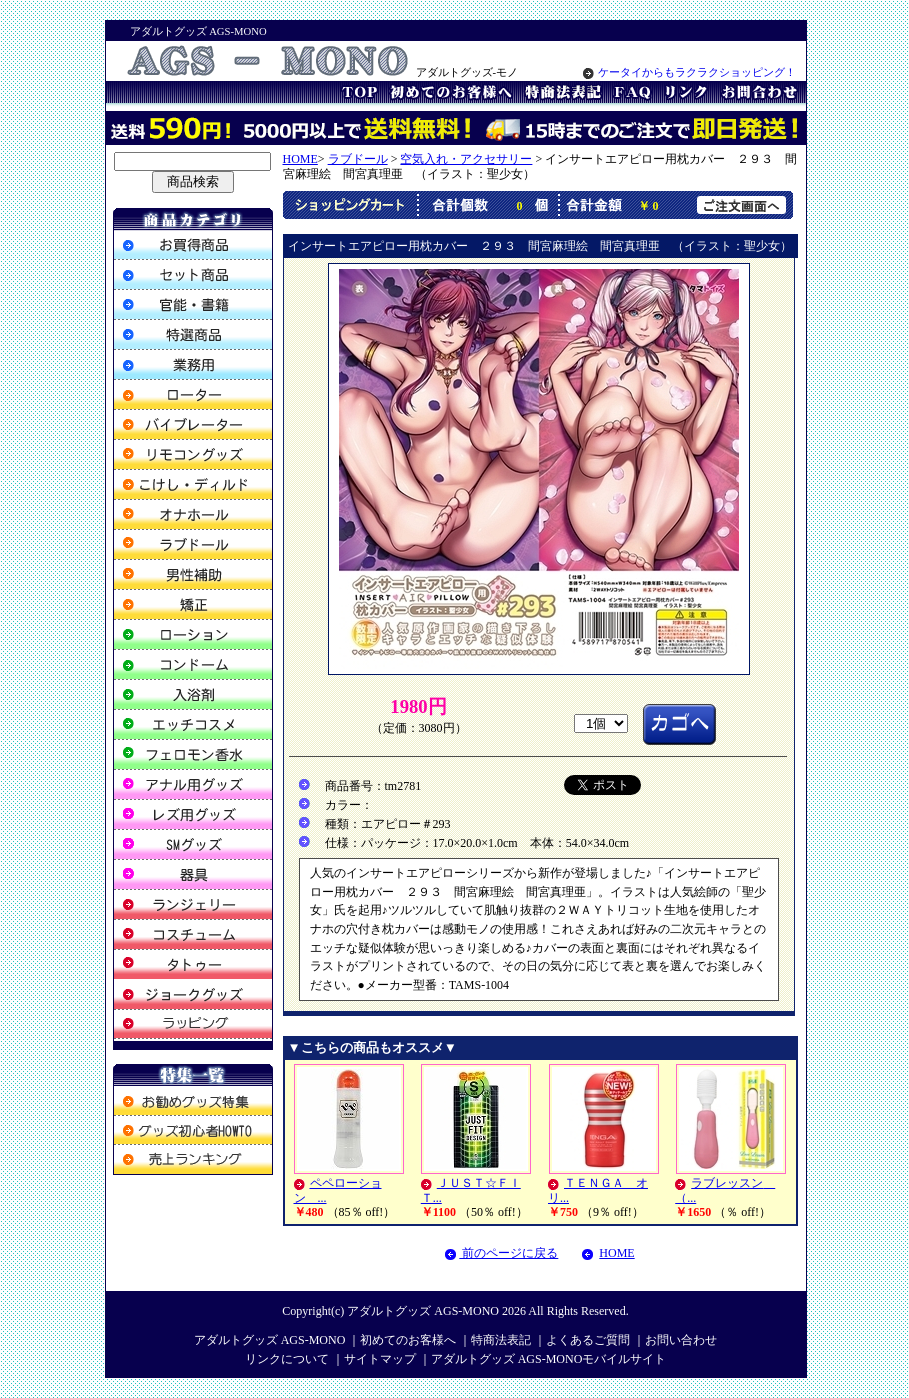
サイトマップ (380, 1359)
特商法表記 (501, 1340)
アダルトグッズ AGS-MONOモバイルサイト (549, 1359)
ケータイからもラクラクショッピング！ (689, 72)
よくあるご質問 (588, 1340)
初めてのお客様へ (408, 1340)
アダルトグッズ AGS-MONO (423, 1311)
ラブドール (358, 159)
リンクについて (287, 1359)
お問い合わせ (681, 1340)
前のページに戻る (501, 1253)
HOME (300, 159)
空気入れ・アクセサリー (466, 159)
